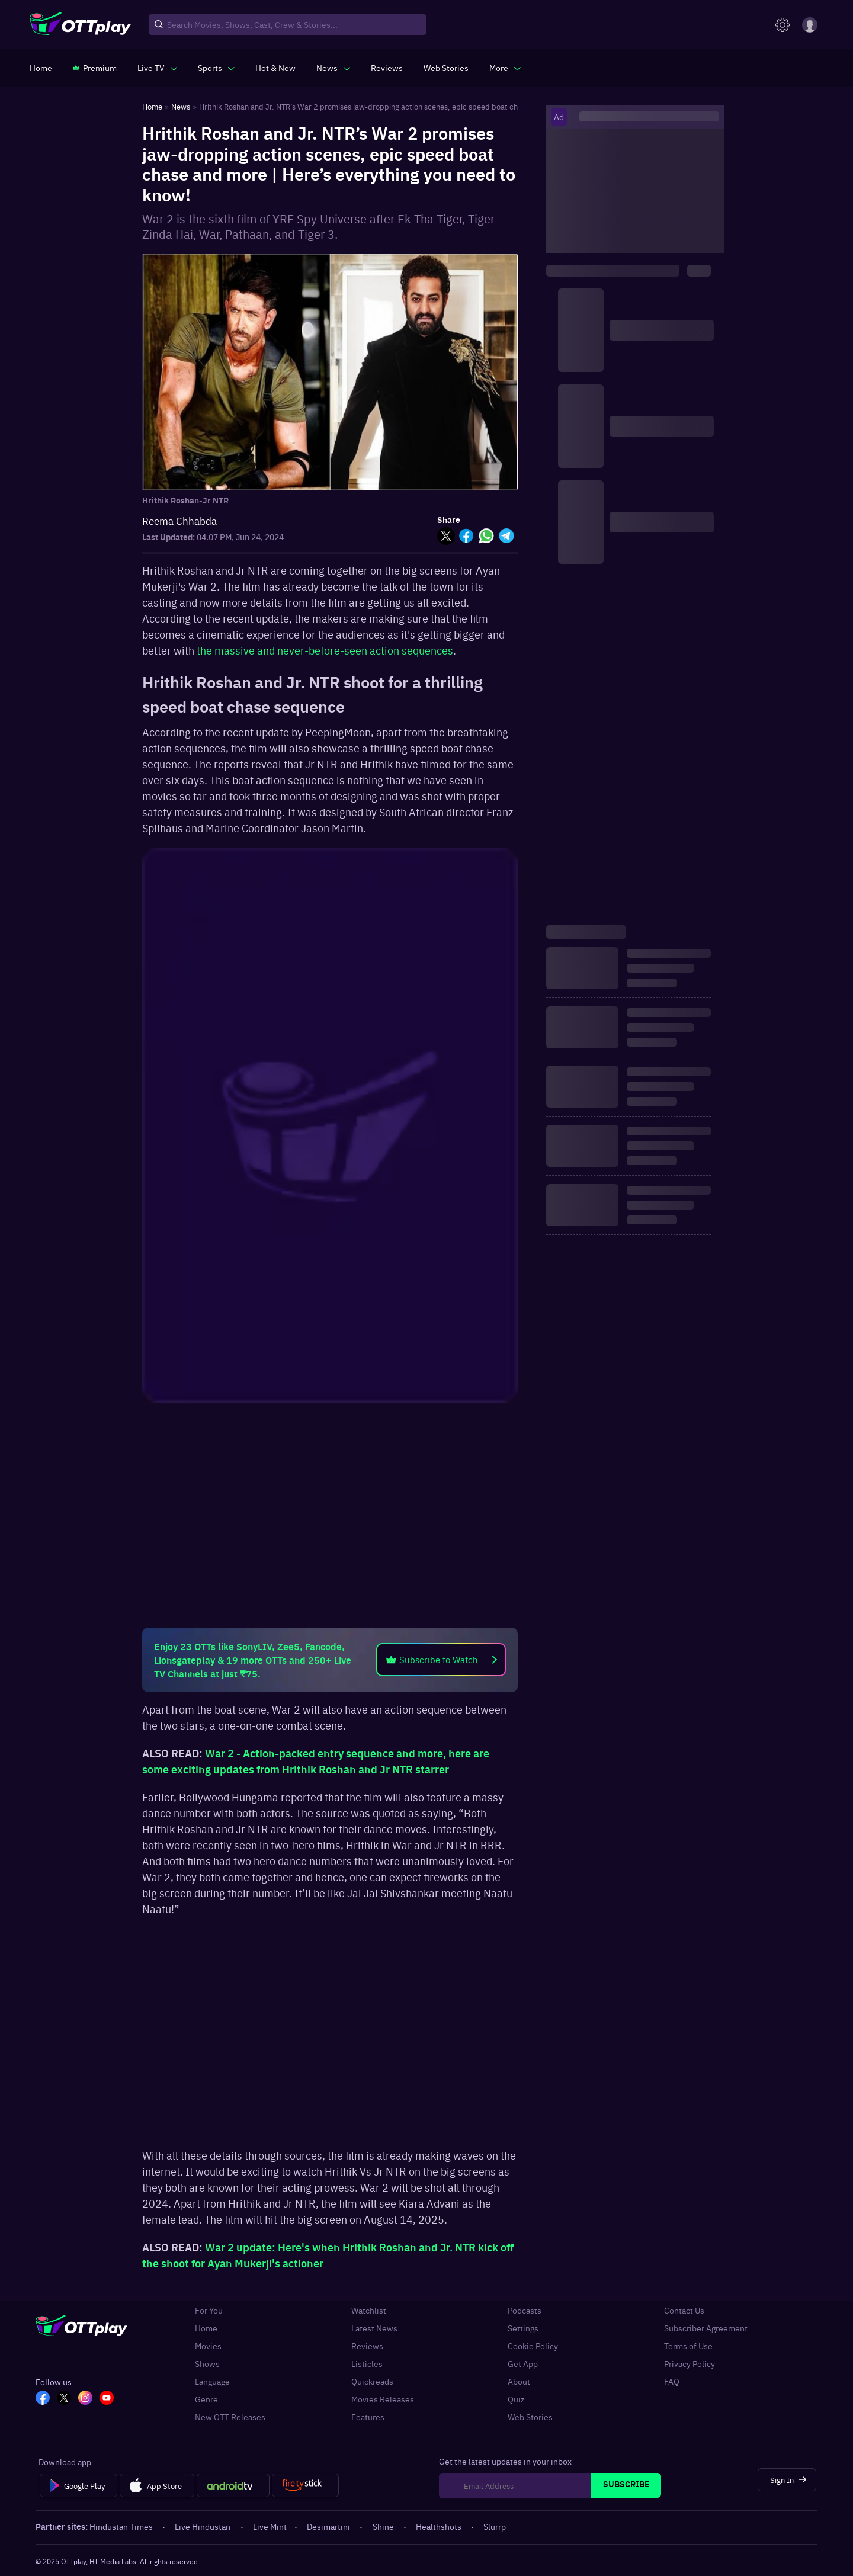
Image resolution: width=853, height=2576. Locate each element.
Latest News (374, 2328)
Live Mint (270, 2526)
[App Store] (157, 2485)
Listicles (367, 2363)
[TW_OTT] (64, 2399)
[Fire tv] (305, 2485)
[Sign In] (787, 2479)
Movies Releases (382, 2399)
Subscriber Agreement (706, 2328)
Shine (384, 2526)
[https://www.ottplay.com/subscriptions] (95, 67)
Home (206, 2328)
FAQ (671, 2381)
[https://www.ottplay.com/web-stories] (446, 67)
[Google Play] (78, 2485)
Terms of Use (688, 2346)
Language (212, 2381)
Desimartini (329, 2526)
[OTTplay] (80, 25)
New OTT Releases (230, 2417)
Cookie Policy (533, 2346)
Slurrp (494, 2526)
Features (367, 2417)
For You (209, 2310)
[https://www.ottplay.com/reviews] (387, 67)
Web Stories (530, 2417)
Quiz (516, 2399)
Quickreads (372, 2381)
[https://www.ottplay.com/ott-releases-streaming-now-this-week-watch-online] (275, 67)
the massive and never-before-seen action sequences (325, 650)
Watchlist (368, 2310)
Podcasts (524, 2310)
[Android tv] (233, 2485)
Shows (207, 2363)
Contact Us (684, 2310)
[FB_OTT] (43, 2399)
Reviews (367, 2346)
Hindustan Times (122, 2526)
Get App (523, 2363)
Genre (206, 2399)
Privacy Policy (689, 2363)
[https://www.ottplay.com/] (41, 67)
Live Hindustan (203, 2526)
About (519, 2381)
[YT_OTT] (107, 2399)
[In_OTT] (85, 2399)
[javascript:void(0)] (157, 67)
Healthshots (439, 2526)
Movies (208, 2346)
